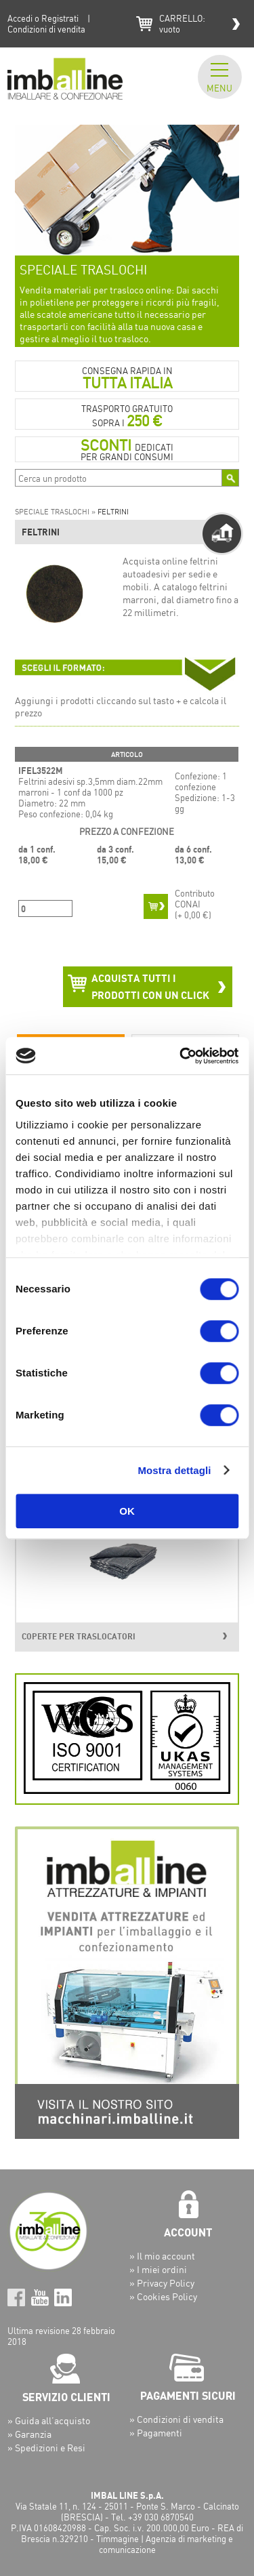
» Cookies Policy (163, 2296)
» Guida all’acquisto (48, 2420)
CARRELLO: (182, 24)
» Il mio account (162, 2256)
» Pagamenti (155, 2432)
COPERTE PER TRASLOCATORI (78, 1636)
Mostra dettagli (174, 1470)
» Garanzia (29, 2434)
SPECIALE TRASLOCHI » (56, 511)
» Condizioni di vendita (176, 2419)
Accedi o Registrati (43, 18)
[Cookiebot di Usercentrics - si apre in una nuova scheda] (180, 1056)
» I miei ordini (158, 2269)
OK (127, 1511)
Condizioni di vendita (46, 29)
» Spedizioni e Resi (46, 2447)
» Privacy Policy (161, 2283)
